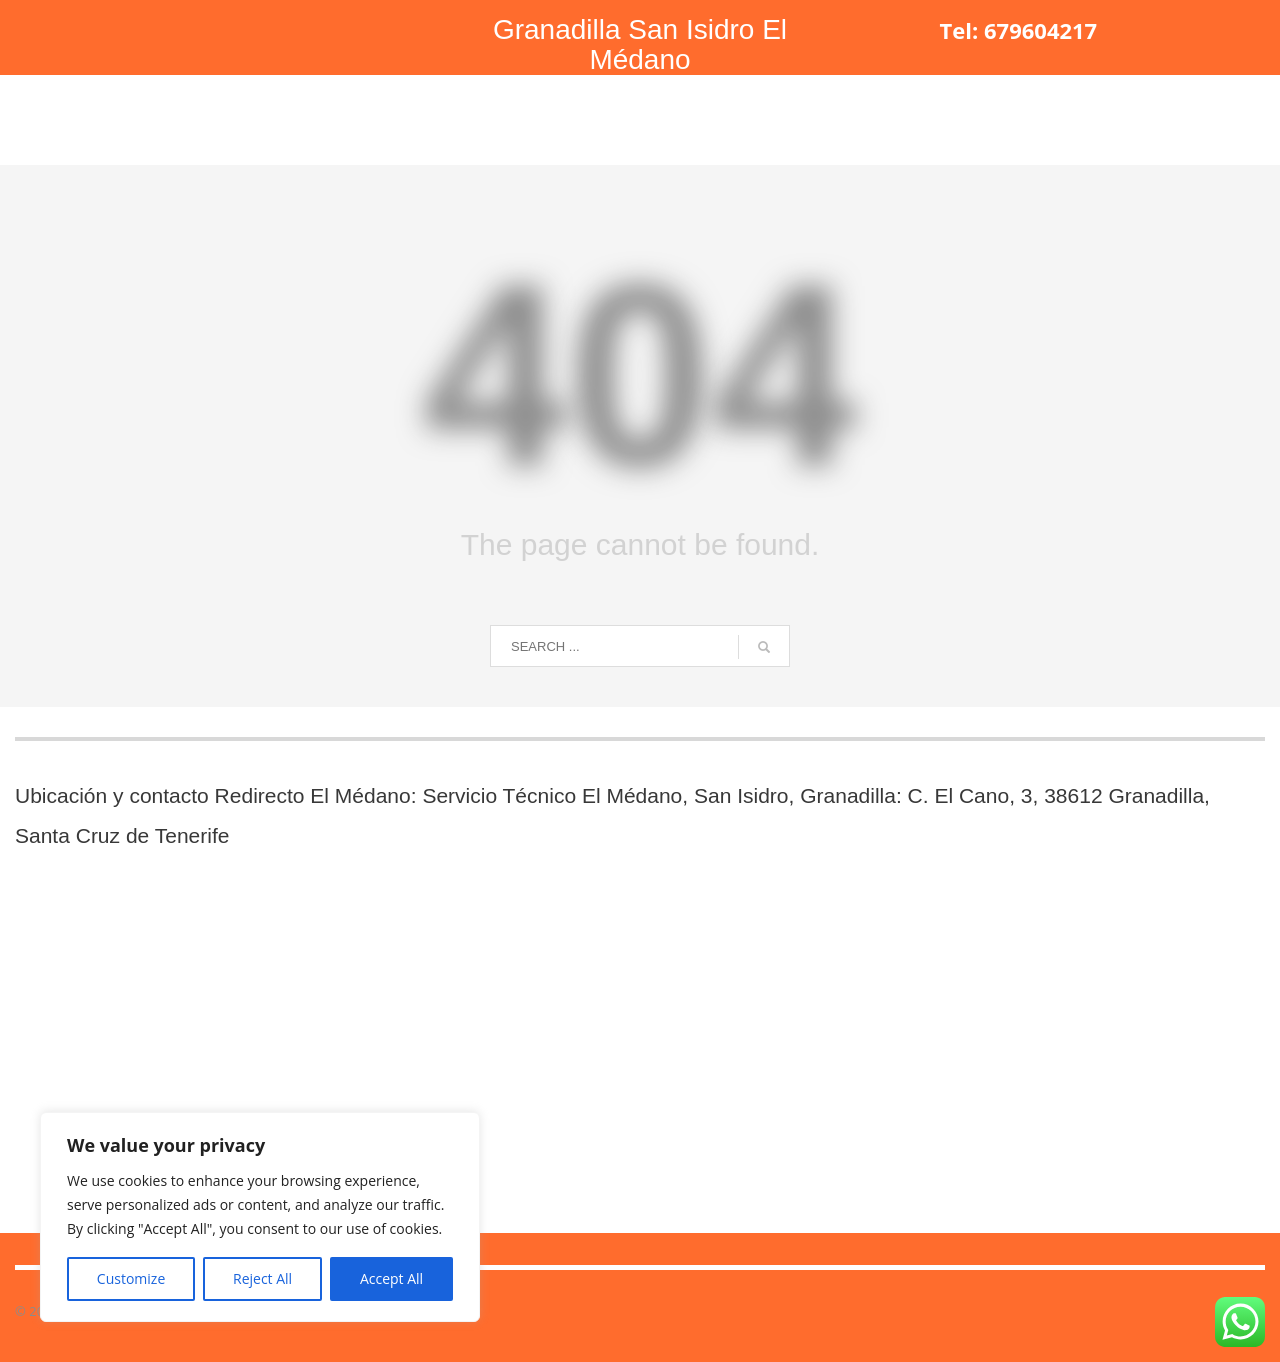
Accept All (391, 1278)
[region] (260, 1217)
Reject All (262, 1278)
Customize (131, 1278)
